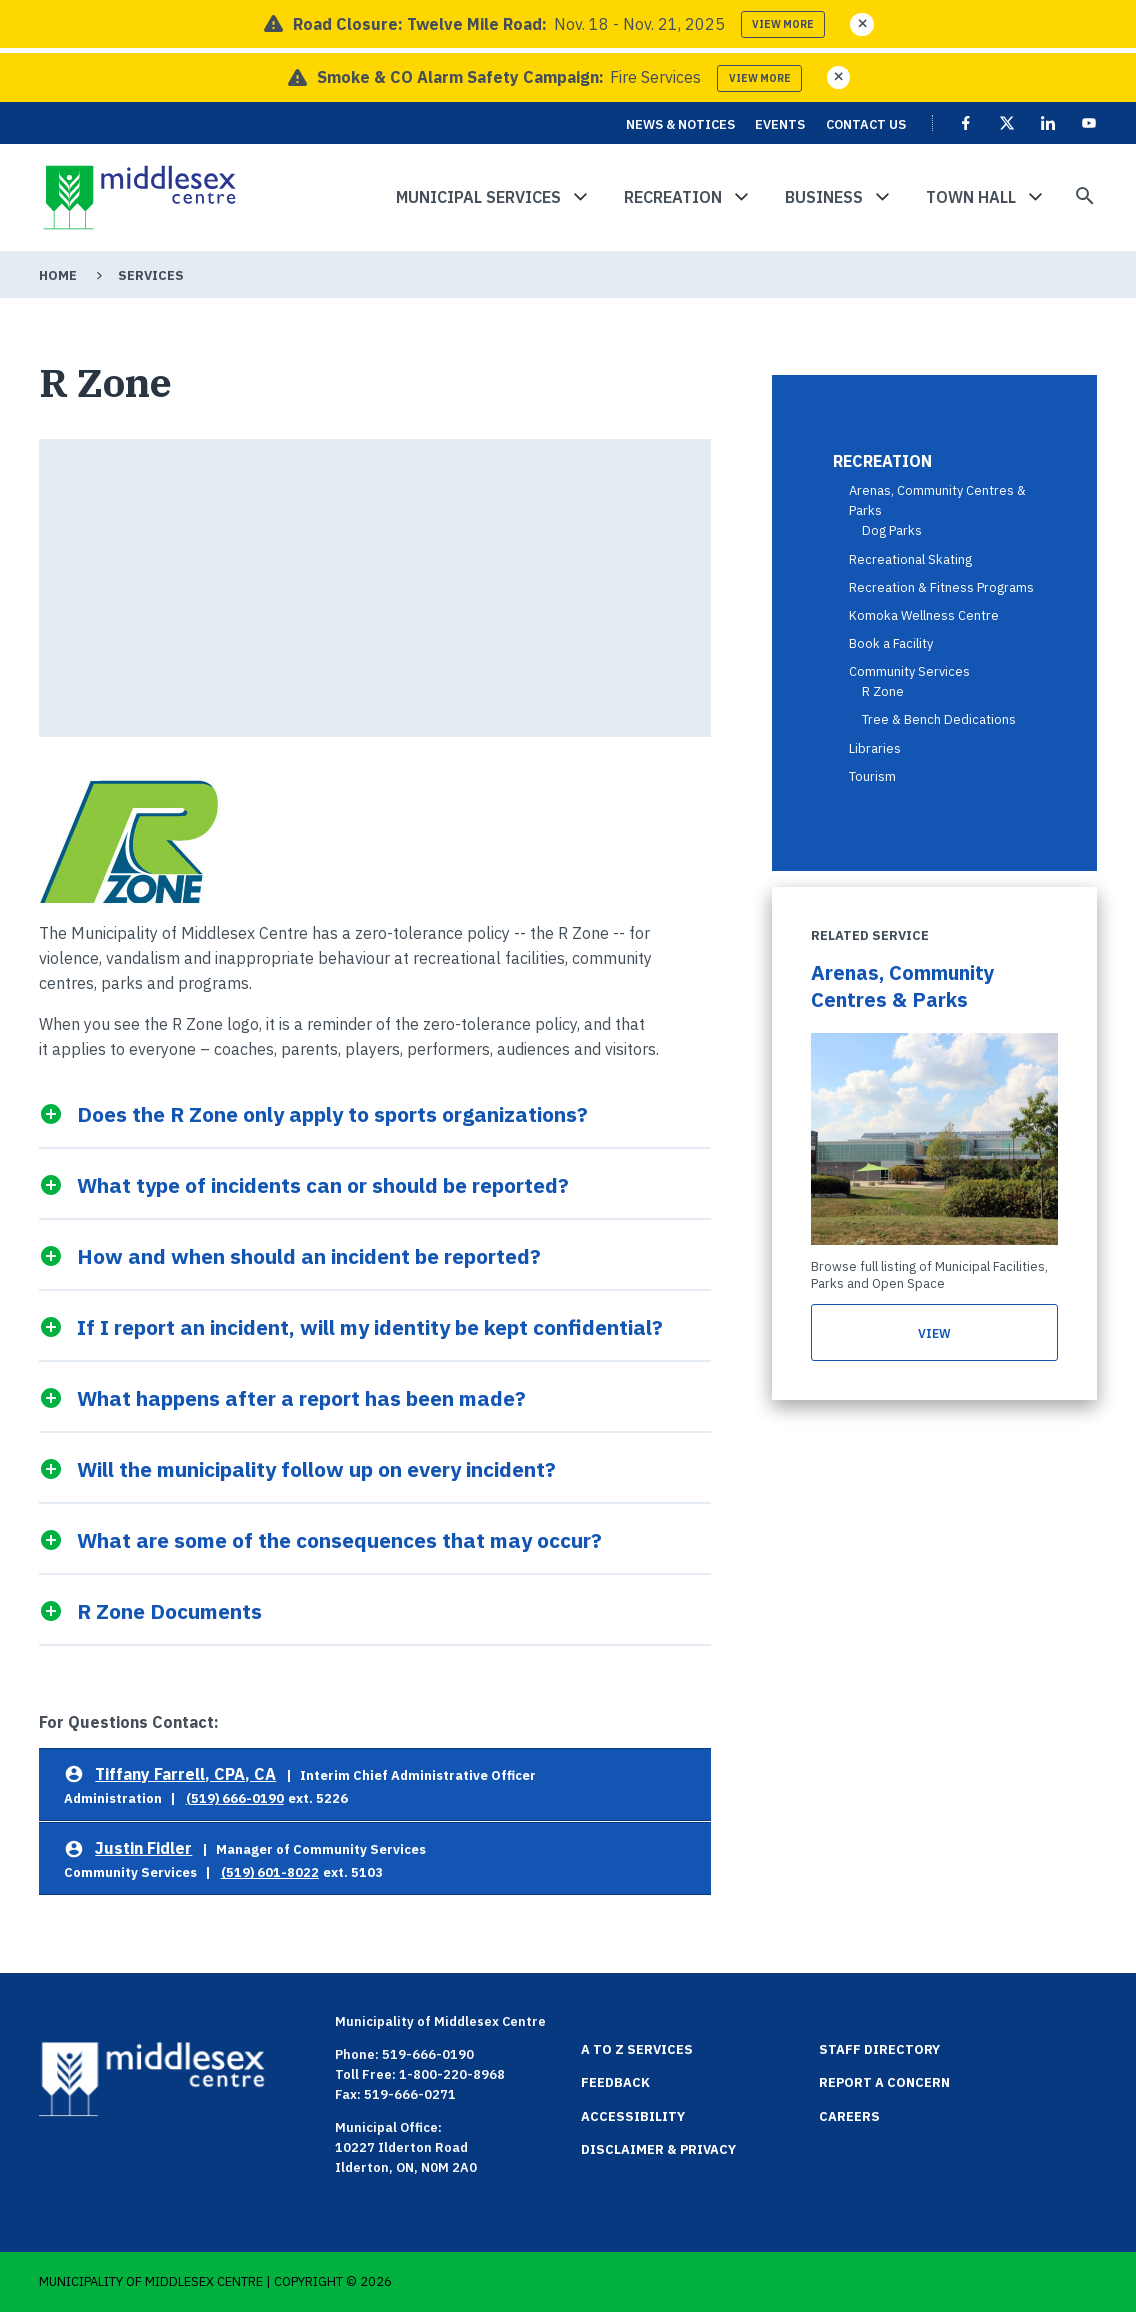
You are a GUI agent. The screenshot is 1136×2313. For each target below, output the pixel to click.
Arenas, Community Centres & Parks (903, 986)
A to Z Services (637, 2049)
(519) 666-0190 (235, 1798)
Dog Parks (892, 530)
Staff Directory (879, 2049)
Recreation (673, 197)
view (934, 1333)
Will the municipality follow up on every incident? (316, 1468)
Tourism (872, 776)
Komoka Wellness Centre (924, 615)
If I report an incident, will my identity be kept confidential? (370, 1326)
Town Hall (971, 197)
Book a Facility (891, 643)
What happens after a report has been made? (301, 1397)
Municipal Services (478, 197)
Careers (849, 2116)
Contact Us (866, 124)
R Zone (883, 691)
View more (783, 24)
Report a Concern (884, 2082)
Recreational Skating (910, 559)
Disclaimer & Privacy (658, 2149)
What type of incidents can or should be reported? (323, 1184)
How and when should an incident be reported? (309, 1255)
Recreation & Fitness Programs (941, 587)
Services (151, 275)
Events (780, 124)
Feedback (615, 2082)
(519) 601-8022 (270, 1872)
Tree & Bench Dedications (939, 719)
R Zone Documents (169, 1610)
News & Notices (680, 124)
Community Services (909, 671)
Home (58, 275)
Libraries (875, 748)
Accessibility (633, 2116)
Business (824, 197)
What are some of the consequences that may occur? (339, 1539)
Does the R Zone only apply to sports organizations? (332, 1113)
